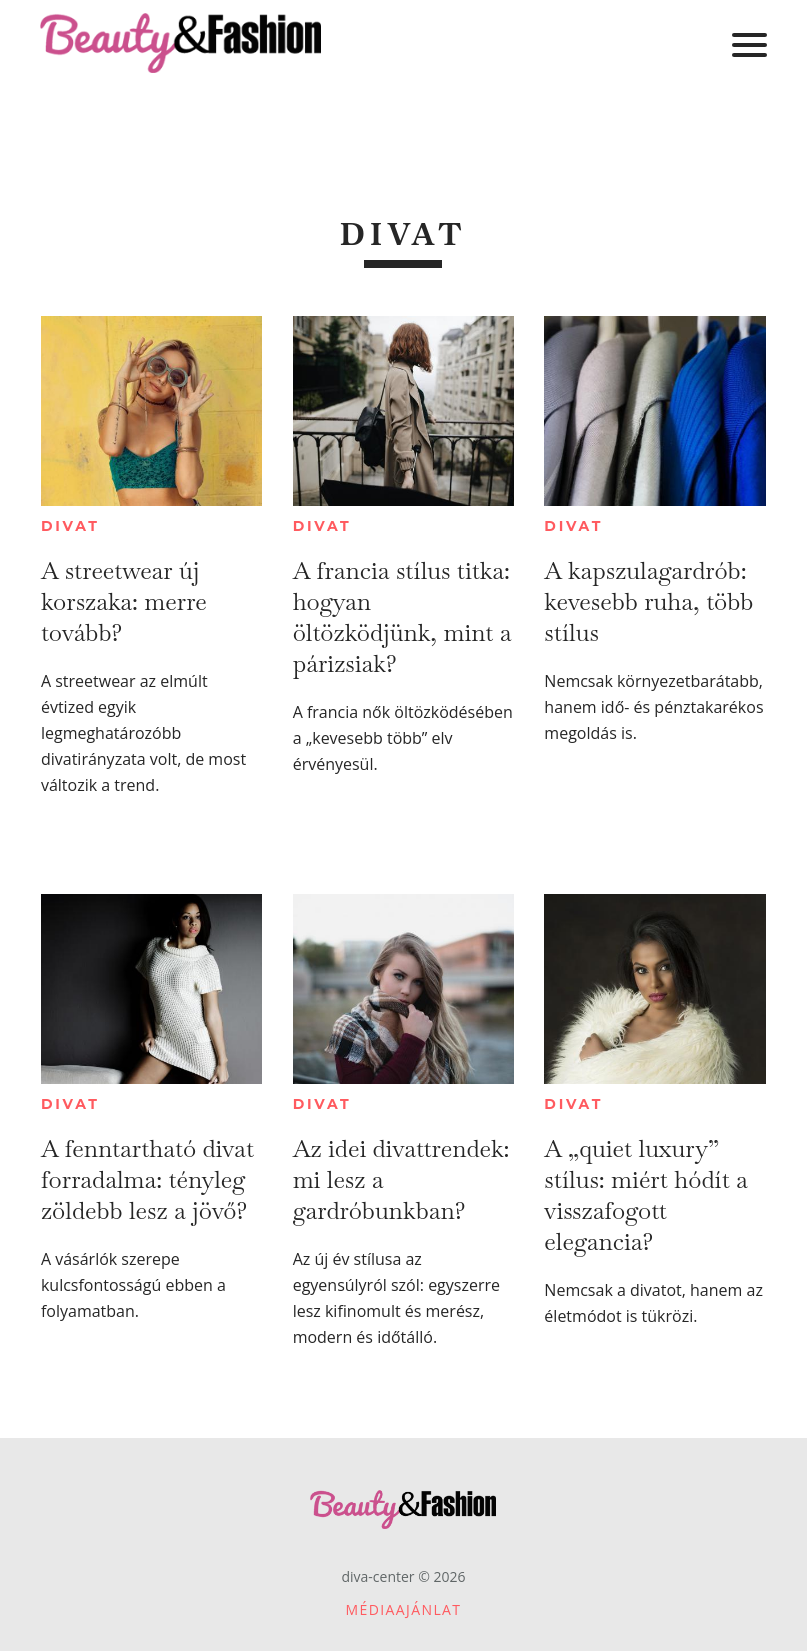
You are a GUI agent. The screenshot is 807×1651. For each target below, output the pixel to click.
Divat (70, 526)
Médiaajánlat (404, 1609)
